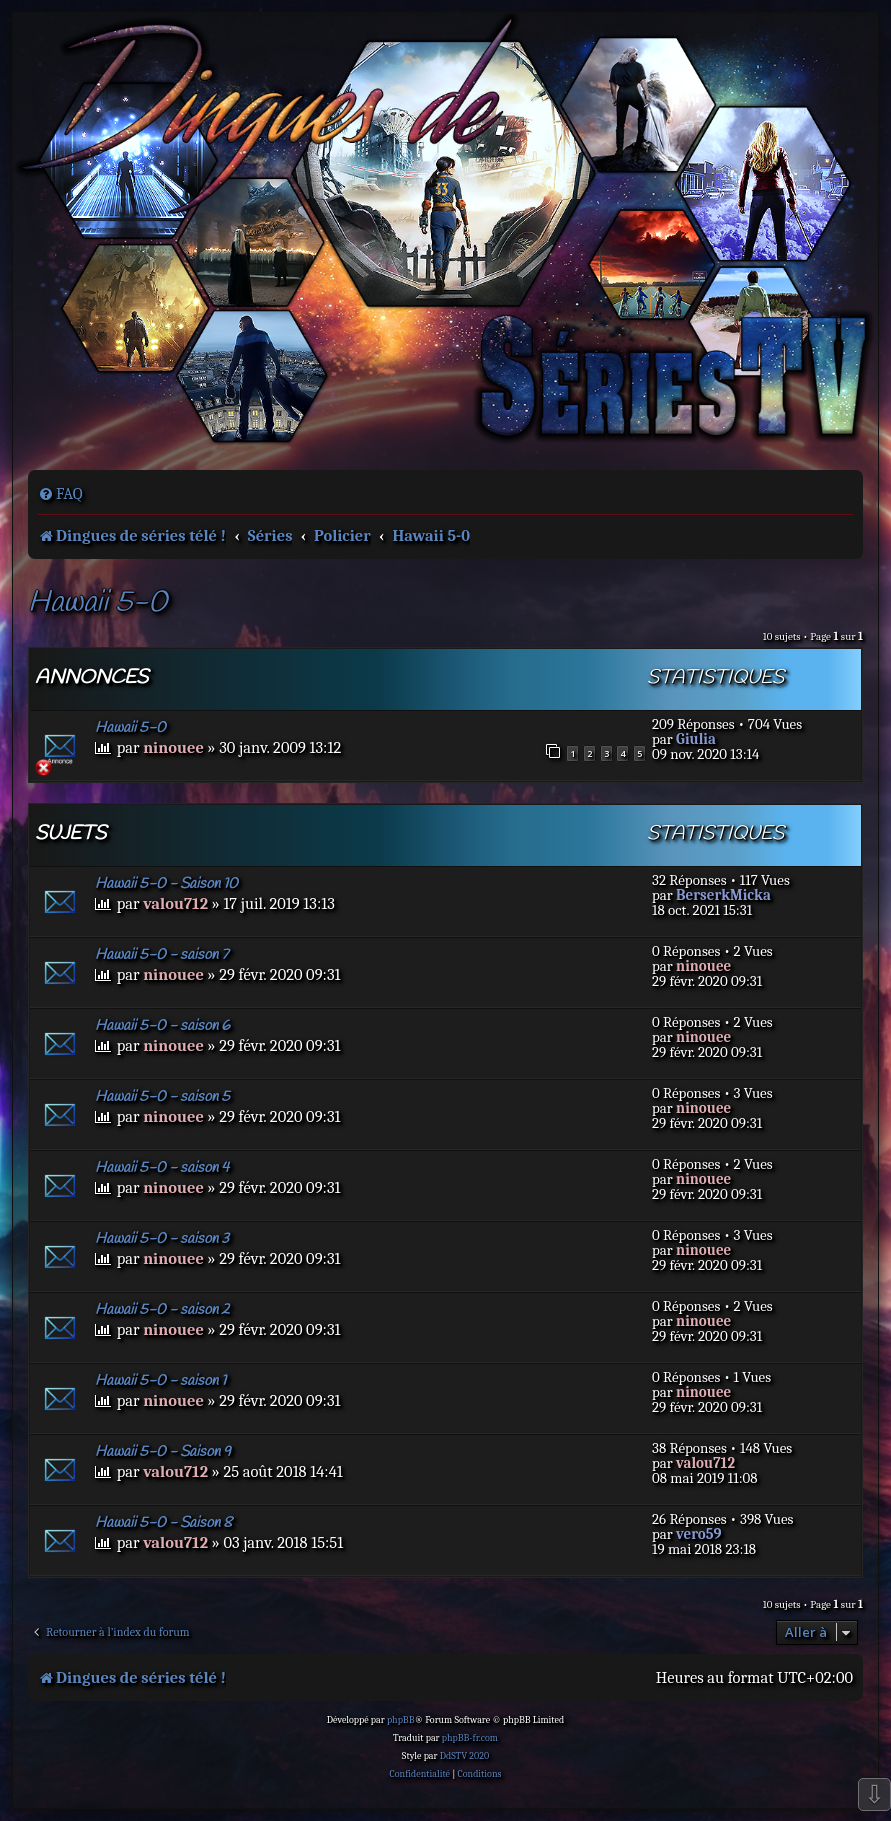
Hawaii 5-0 (97, 603)
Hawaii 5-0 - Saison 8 (163, 1523)
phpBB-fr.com (470, 1738)
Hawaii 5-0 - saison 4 (162, 1168)
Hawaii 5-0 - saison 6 (162, 1026)
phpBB (401, 1720)
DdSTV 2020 (464, 1756)
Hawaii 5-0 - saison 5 (162, 1097)
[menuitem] (60, 494)
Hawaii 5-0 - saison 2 (162, 1310)
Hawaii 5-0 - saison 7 (161, 955)
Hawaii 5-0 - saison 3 (162, 1239)
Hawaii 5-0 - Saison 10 (166, 884)
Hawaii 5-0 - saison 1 (160, 1381)
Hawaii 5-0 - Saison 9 (163, 1452)
